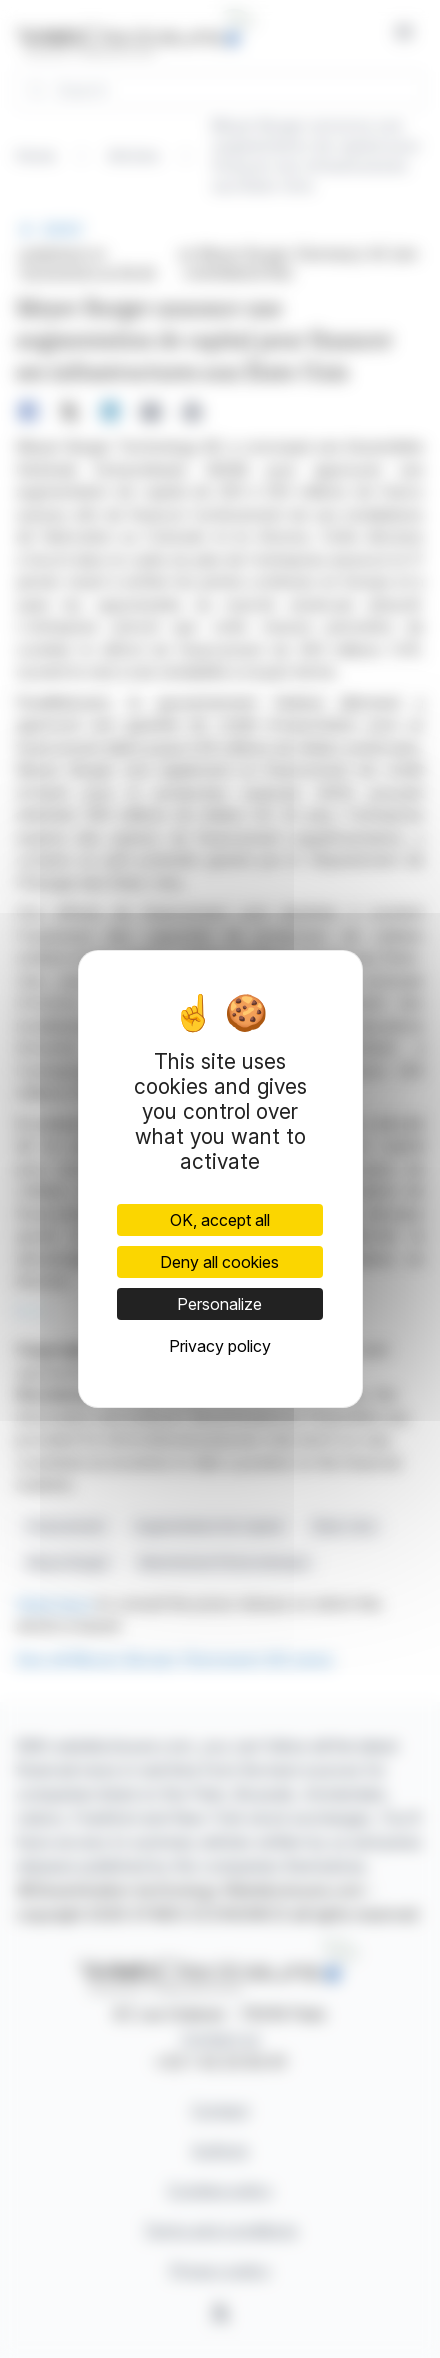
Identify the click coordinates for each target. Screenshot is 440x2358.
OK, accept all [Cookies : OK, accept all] (220, 1220)
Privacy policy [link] (220, 1346)
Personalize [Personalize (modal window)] (219, 1304)
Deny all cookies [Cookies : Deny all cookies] (219, 1262)
